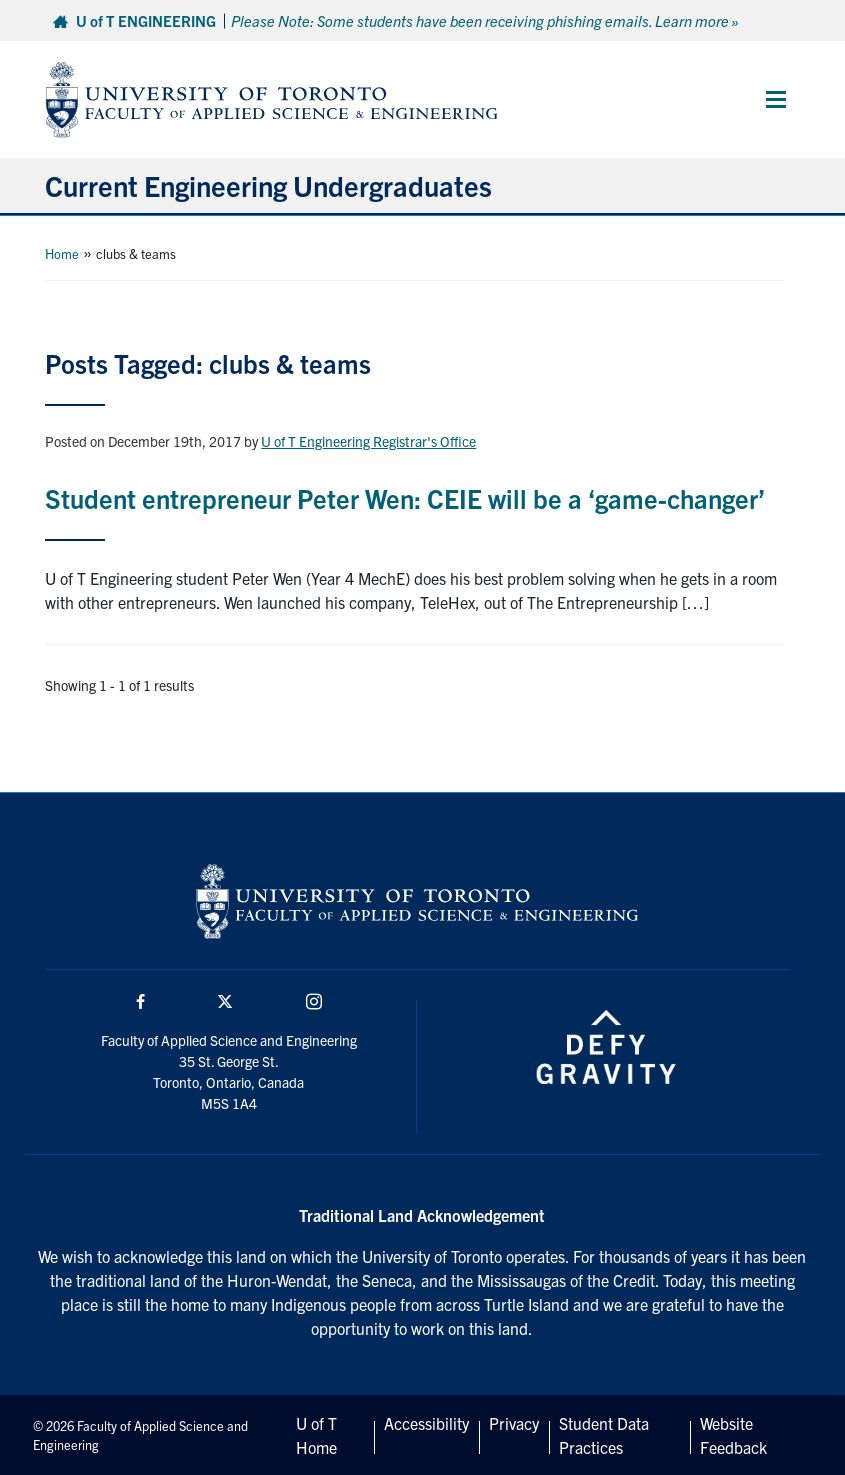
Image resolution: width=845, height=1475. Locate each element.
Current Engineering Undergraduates (268, 185)
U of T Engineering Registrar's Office (368, 441)
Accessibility (426, 1423)
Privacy (514, 1423)
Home (62, 253)
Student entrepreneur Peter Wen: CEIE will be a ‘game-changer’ (405, 497)
